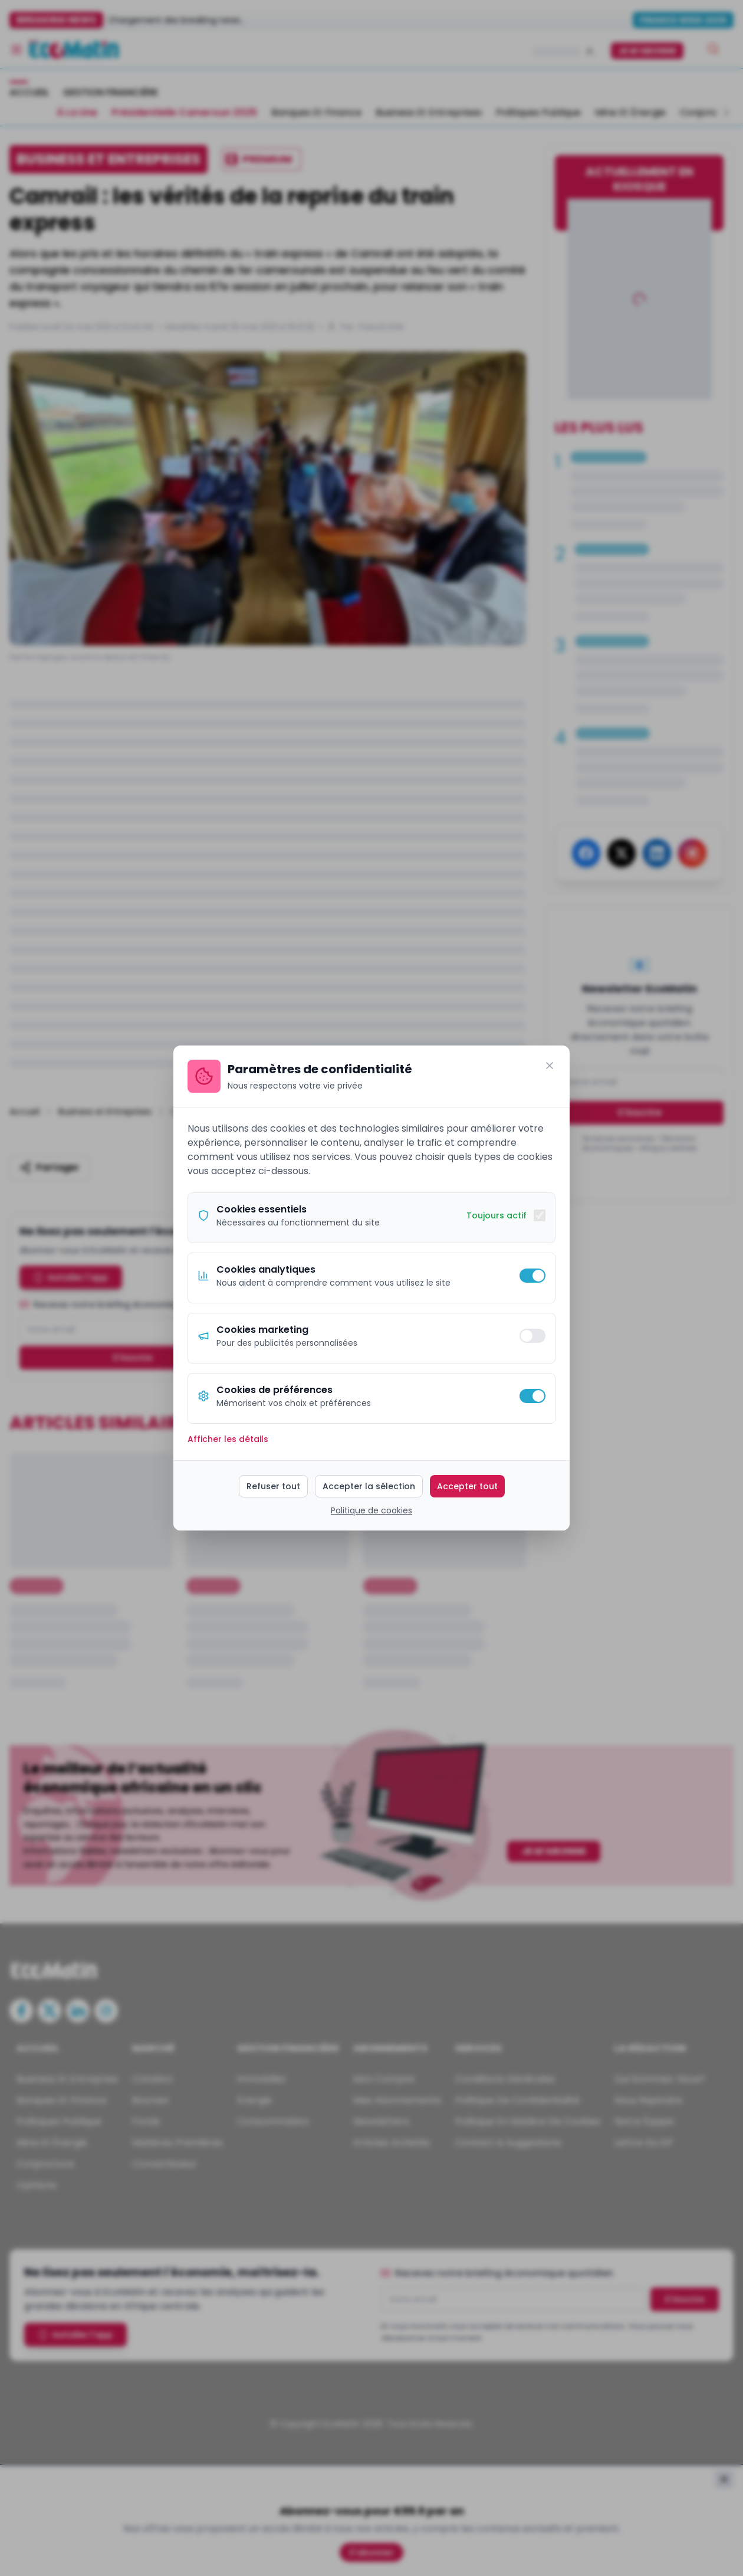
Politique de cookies (371, 1510)
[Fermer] (549, 1065)
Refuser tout (273, 1486)
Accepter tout (467, 1486)
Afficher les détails (228, 1439)
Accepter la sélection (369, 1486)
